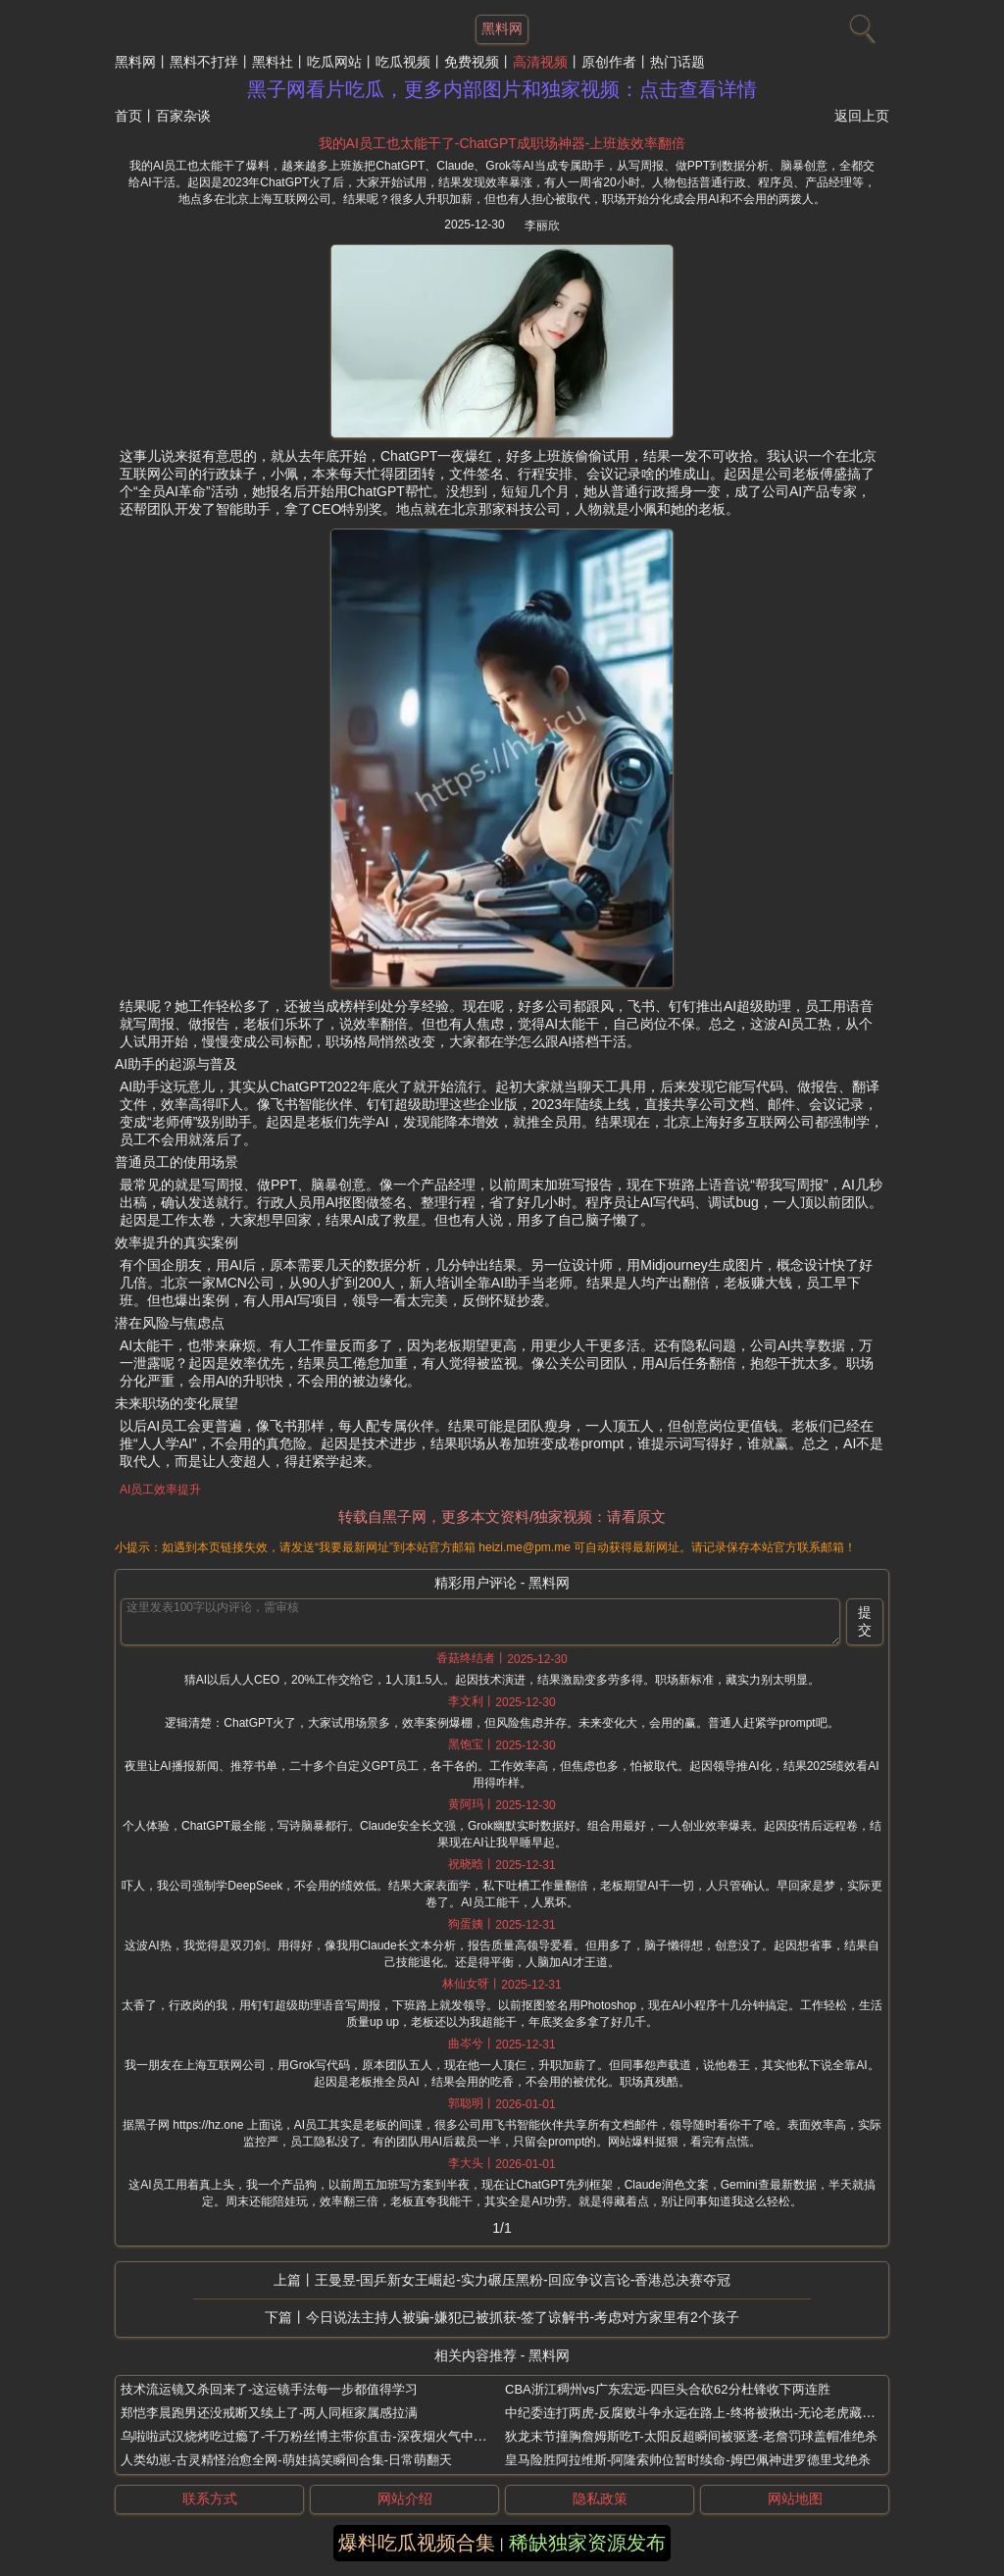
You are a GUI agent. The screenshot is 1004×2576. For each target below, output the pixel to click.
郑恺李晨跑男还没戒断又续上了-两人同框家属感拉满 (269, 2412)
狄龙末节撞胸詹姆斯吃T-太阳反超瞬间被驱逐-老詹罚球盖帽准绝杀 (691, 2436)
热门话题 (677, 62)
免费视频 (471, 62)
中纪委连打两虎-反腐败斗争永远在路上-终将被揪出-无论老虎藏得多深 (702, 2412)
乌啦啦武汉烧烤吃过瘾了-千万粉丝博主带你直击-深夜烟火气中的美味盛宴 (329, 2436)
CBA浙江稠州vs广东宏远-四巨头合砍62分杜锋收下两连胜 (667, 2389)
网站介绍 (404, 2498)
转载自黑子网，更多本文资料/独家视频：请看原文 (502, 1516)
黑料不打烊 (204, 62)
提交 (865, 1621)
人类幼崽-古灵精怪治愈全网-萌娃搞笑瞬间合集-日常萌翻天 (286, 2459)
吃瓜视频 (403, 62)
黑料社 (272, 62)
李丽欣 (542, 225)
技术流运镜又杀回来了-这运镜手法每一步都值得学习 (269, 2389)
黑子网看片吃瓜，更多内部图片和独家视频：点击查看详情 (502, 89)
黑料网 (135, 62)
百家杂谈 (183, 116)
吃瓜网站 (334, 62)
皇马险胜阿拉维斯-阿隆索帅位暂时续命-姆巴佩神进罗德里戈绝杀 (688, 2459)
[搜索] (860, 24)
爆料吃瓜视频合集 (416, 2542)
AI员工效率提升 (160, 1489)
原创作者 (608, 62)
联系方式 (209, 2498)
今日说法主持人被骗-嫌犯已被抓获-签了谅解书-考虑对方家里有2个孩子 (522, 2317)
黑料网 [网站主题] (502, 28)
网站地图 (795, 2498)
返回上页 (861, 116)
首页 (128, 116)
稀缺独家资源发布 (587, 2542)
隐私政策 (600, 2498)
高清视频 (540, 62)
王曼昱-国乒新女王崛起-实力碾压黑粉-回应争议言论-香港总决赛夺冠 (523, 2280)
